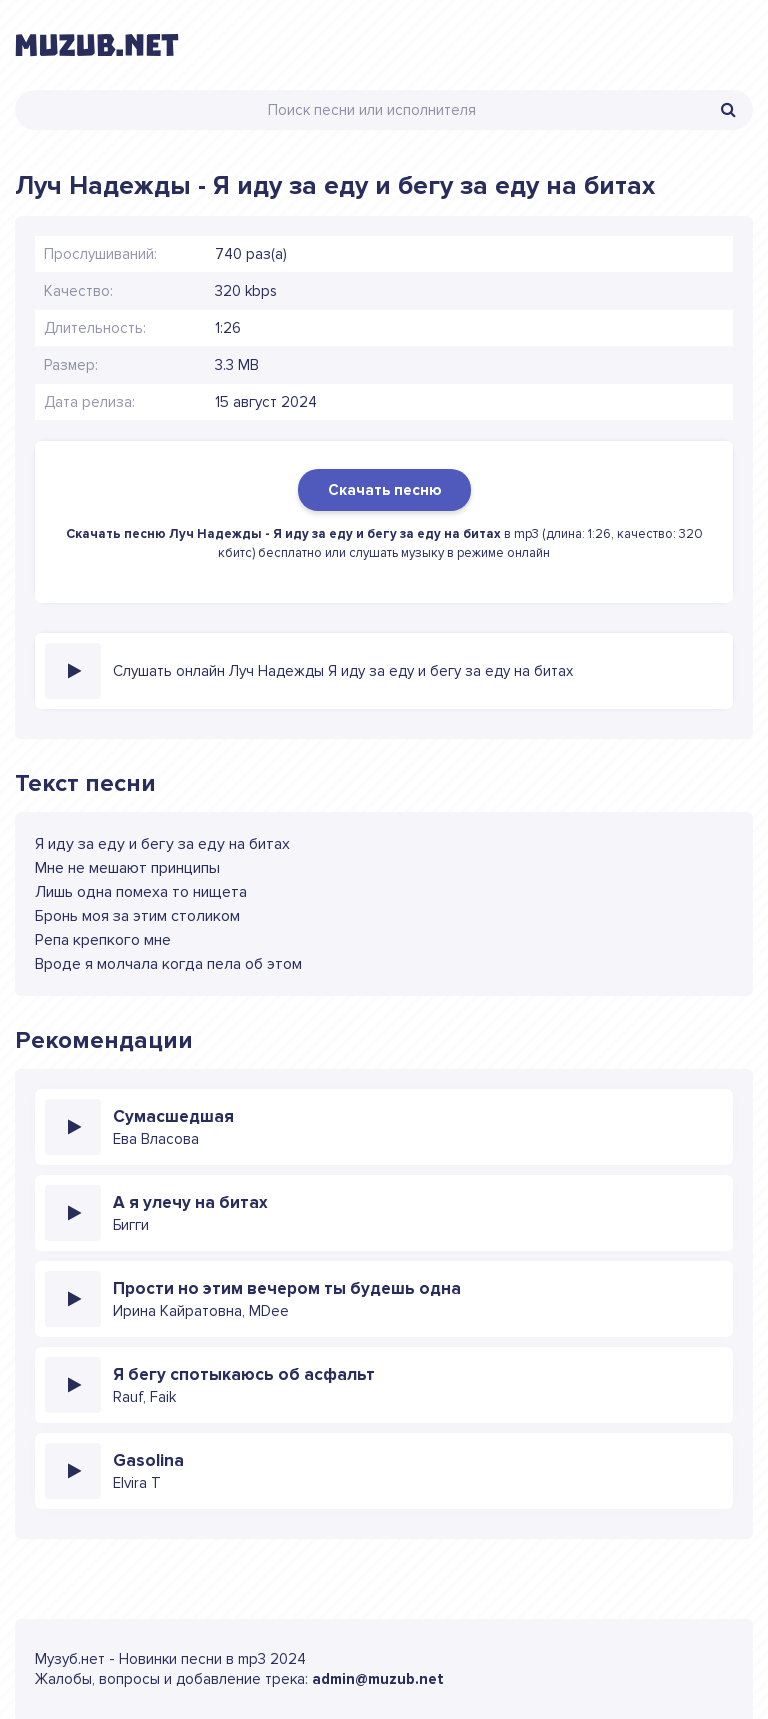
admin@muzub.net (378, 1679)
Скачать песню (384, 490)
